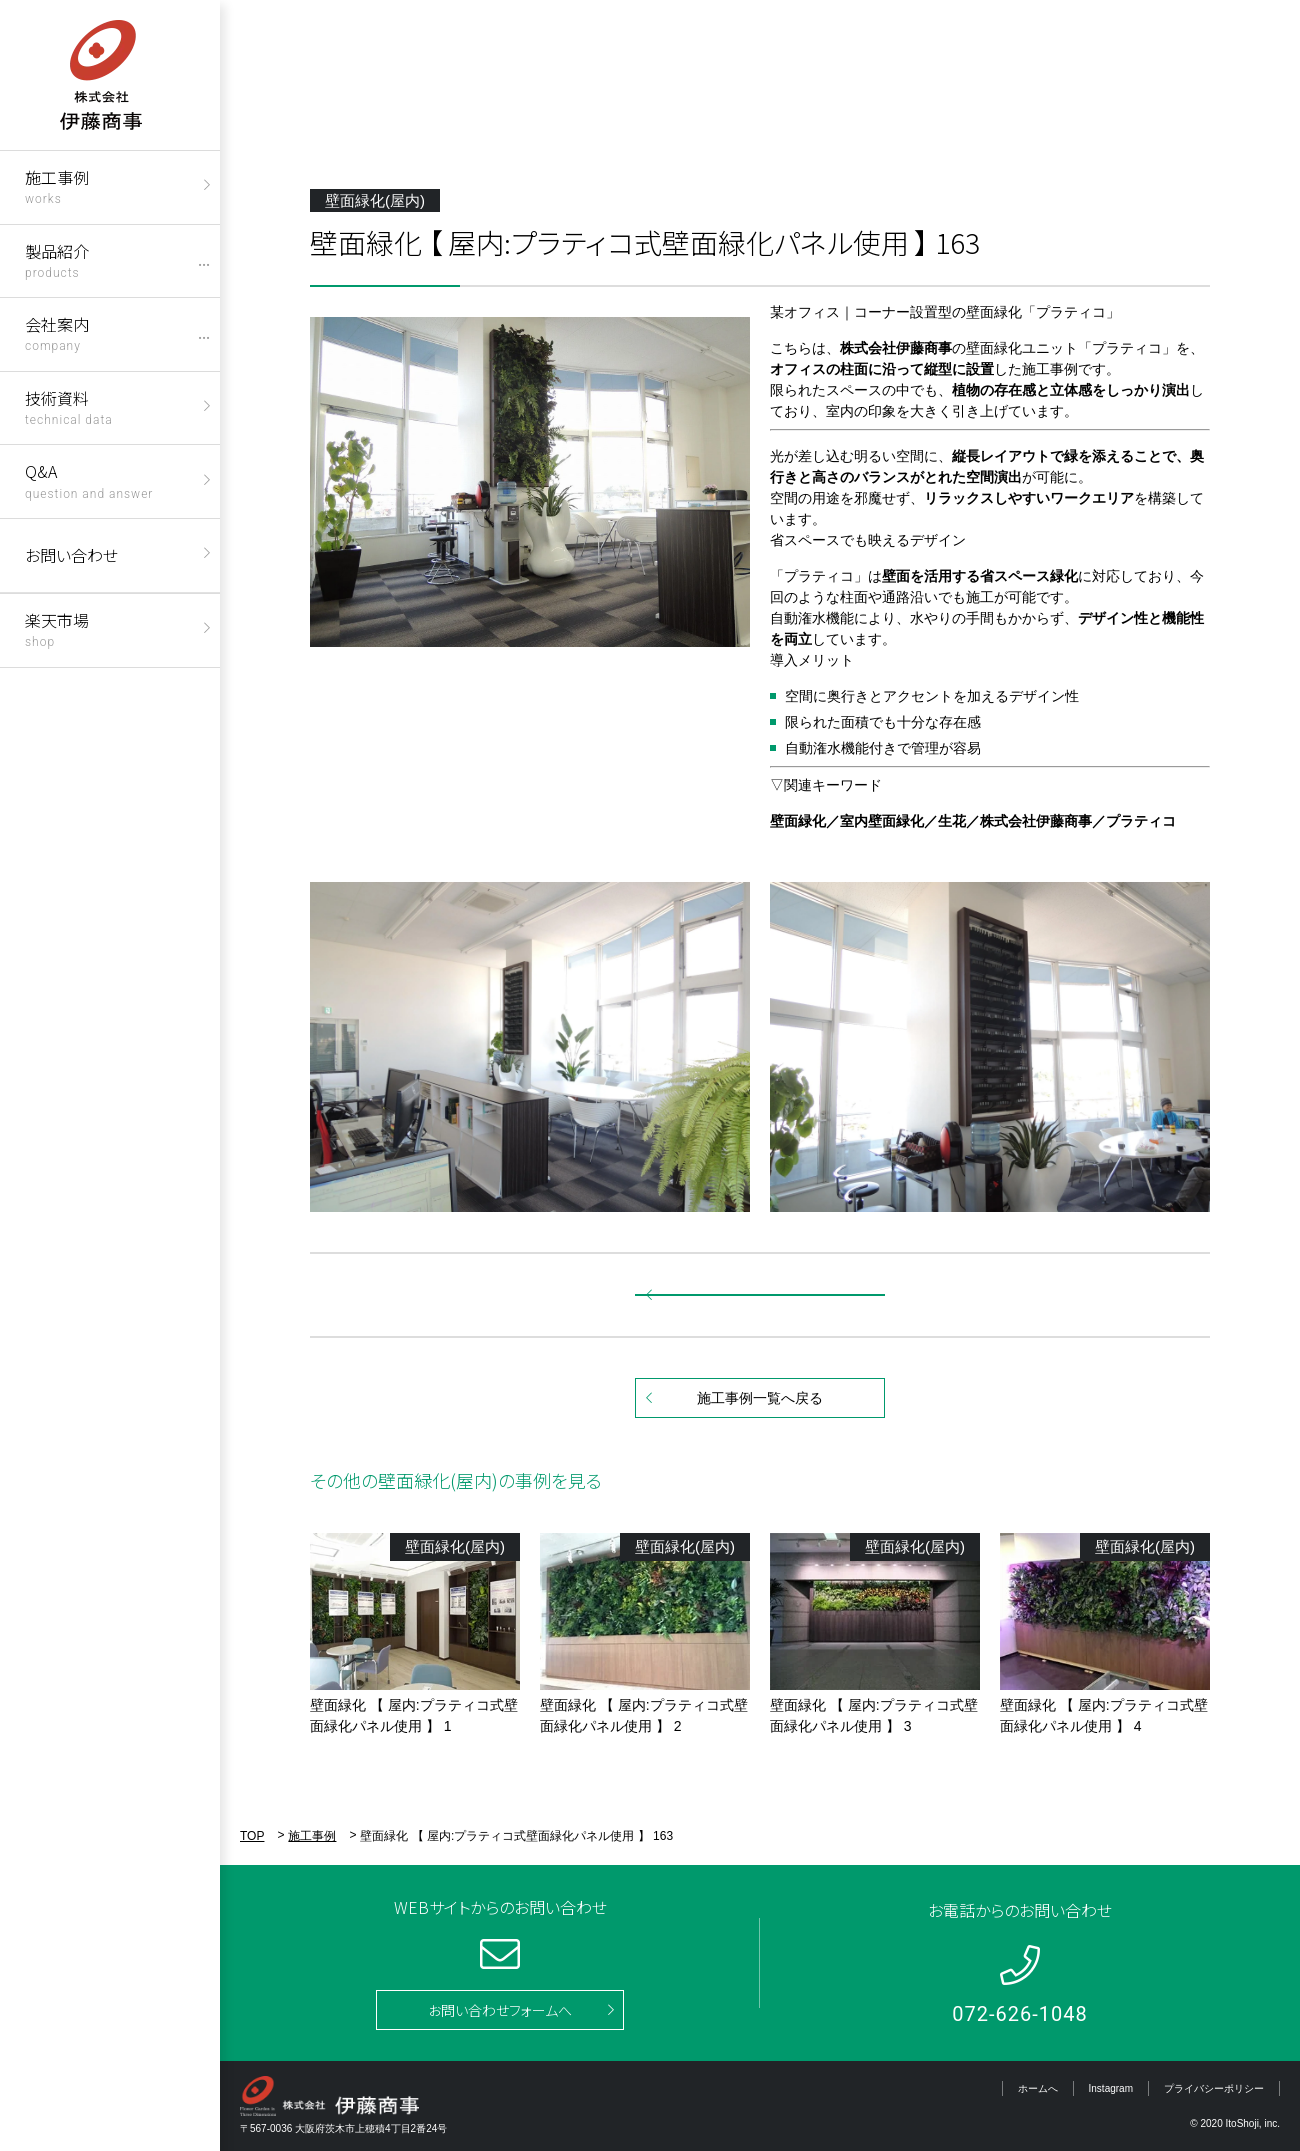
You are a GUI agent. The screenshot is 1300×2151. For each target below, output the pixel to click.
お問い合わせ (71, 555)
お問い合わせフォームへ (500, 2010)
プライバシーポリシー (1214, 2088)
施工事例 (57, 185)
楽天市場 (57, 628)
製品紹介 (57, 259)
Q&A (89, 479)
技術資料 (69, 406)
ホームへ (1038, 2088)
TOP (252, 1836)
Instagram (1111, 2088)
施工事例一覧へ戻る (760, 1398)
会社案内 (57, 332)
